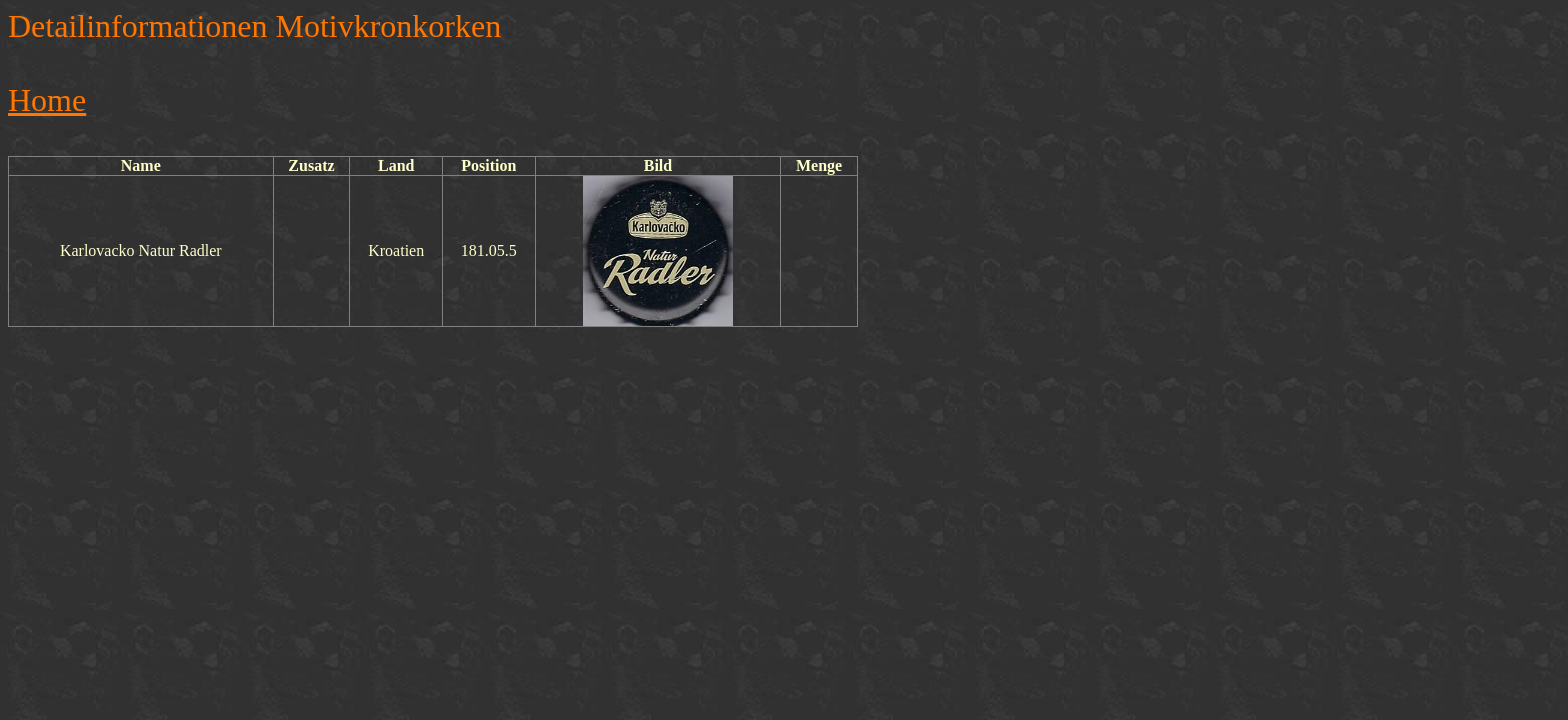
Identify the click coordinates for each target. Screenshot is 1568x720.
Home (47, 100)
